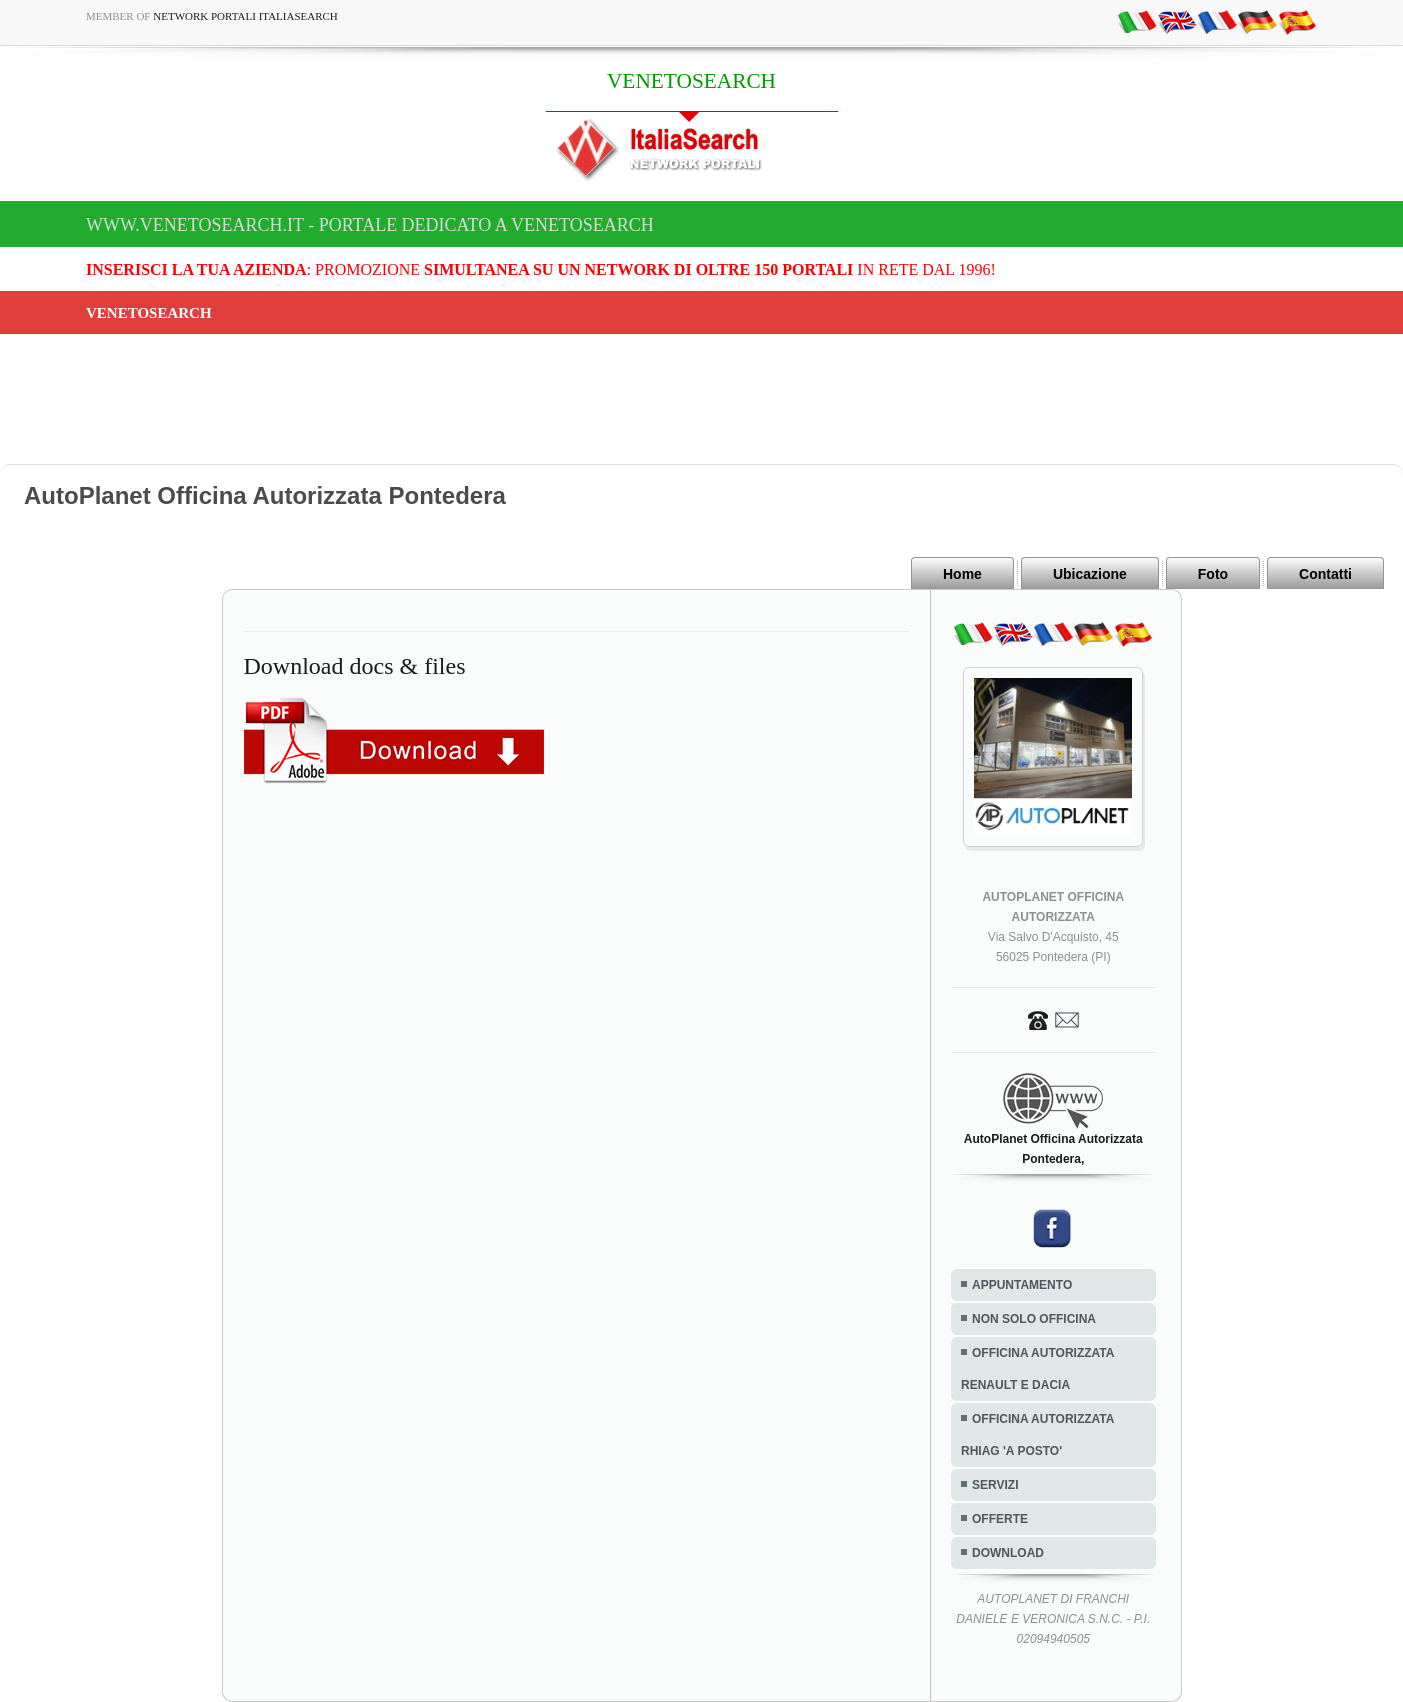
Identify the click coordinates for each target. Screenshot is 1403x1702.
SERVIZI (995, 1485)
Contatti (1325, 574)
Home (962, 574)
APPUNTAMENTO (1022, 1285)
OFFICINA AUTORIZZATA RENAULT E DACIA (1037, 1369)
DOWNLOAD (1008, 1553)
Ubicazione (1090, 574)
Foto (1213, 574)
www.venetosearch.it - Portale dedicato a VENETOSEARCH (370, 225)
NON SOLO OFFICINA (1034, 1319)
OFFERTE (1000, 1519)
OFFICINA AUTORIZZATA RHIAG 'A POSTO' (1037, 1435)
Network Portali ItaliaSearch (245, 16)
